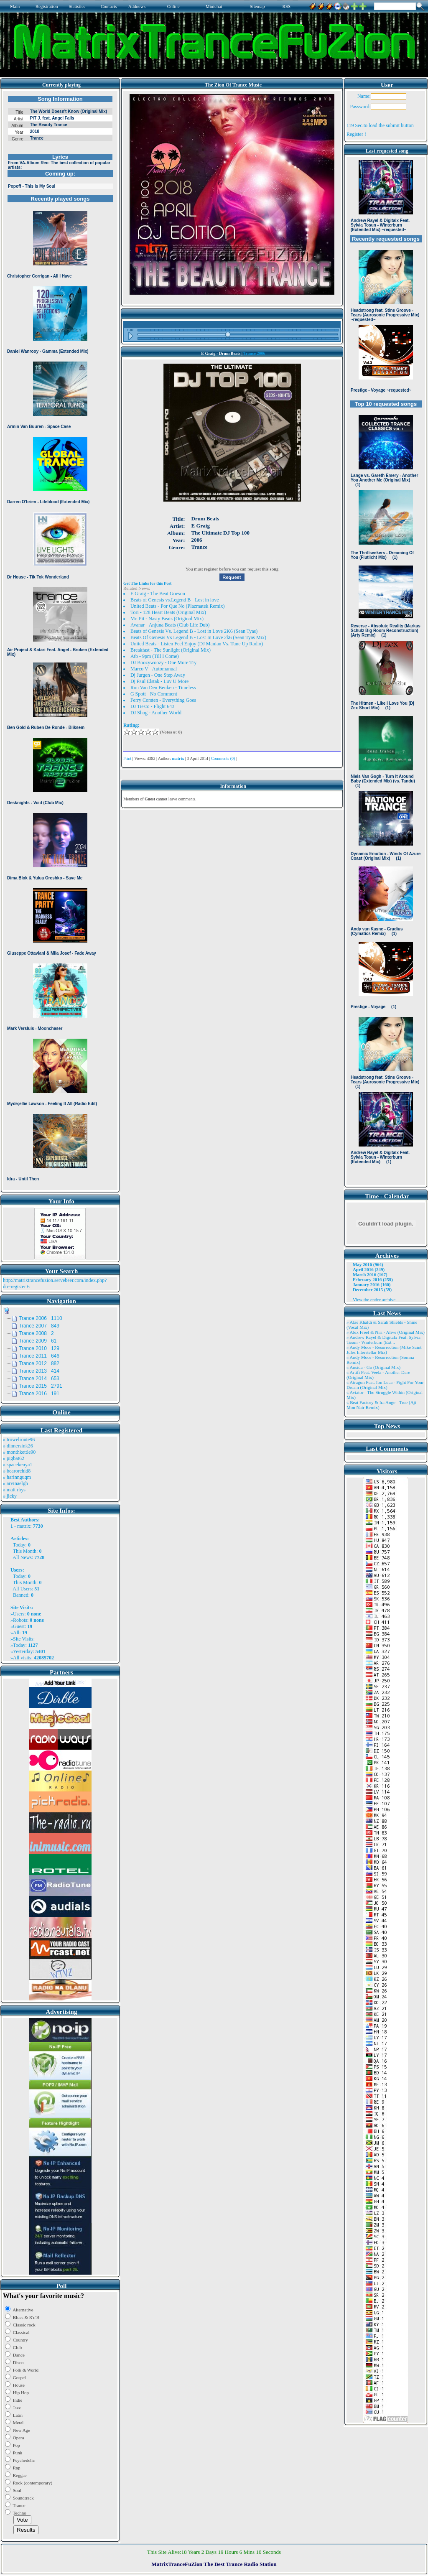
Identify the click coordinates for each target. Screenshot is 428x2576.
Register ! (356, 134)
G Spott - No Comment (153, 694)
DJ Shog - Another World (155, 713)
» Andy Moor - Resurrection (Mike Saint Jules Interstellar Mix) (384, 1350)
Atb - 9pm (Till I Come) (154, 656)
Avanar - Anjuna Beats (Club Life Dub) (170, 625)
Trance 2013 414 (39, 1371)
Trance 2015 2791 (40, 1386)
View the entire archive (374, 1299)
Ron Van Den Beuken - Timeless (163, 688)
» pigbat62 (13, 1458)
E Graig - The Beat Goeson (157, 593)
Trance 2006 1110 (40, 1318)
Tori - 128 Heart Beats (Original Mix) (168, 612)
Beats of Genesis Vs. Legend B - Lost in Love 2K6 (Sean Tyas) (193, 631)
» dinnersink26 (18, 1446)
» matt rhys (14, 1490)
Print (127, 758)
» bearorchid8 (17, 1471)
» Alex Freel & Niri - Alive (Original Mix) (385, 1332)
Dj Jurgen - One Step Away (157, 675)
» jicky (10, 1496)
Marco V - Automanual (153, 669)
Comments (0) (223, 758)
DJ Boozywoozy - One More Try (163, 662)
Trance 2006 (254, 353)
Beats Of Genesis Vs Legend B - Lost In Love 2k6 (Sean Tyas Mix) (198, 637)
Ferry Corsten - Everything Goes (163, 700)
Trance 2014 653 (39, 1378)
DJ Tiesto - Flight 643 (152, 706)
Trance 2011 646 (39, 1356)
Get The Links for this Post (147, 583)
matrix (23, 1526)
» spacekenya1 (17, 1465)
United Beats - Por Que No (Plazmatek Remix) (177, 606)
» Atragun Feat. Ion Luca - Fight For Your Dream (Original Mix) (385, 1385)
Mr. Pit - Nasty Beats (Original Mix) (167, 619)
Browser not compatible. (60, 640)
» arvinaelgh (15, 1483)
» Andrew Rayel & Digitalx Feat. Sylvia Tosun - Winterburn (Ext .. (383, 1340)
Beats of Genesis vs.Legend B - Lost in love (174, 600)
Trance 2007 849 (39, 1326)
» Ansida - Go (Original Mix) (373, 1367)
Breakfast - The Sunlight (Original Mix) (170, 650)
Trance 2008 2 (36, 1333)
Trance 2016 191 (39, 1393)
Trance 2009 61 (37, 1341)
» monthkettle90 (19, 1452)
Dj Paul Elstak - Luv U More (159, 681)
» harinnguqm (17, 1477)
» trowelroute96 (19, 1439)
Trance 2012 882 (39, 1363)
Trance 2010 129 (39, 1348)
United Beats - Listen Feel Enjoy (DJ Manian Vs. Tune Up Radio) (196, 644)
